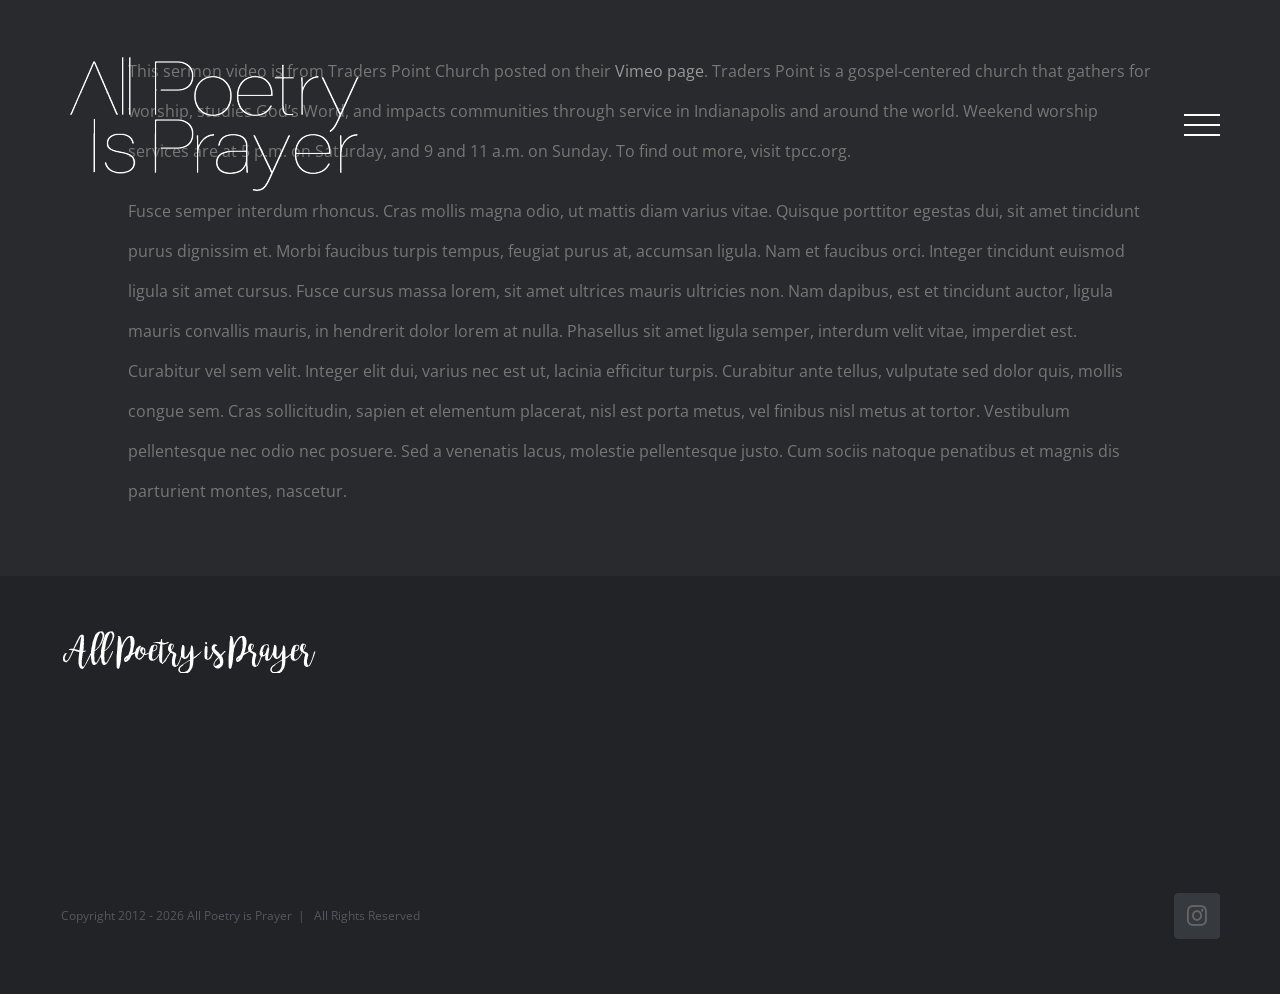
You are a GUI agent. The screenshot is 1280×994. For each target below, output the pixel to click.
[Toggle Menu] (1202, 125)
